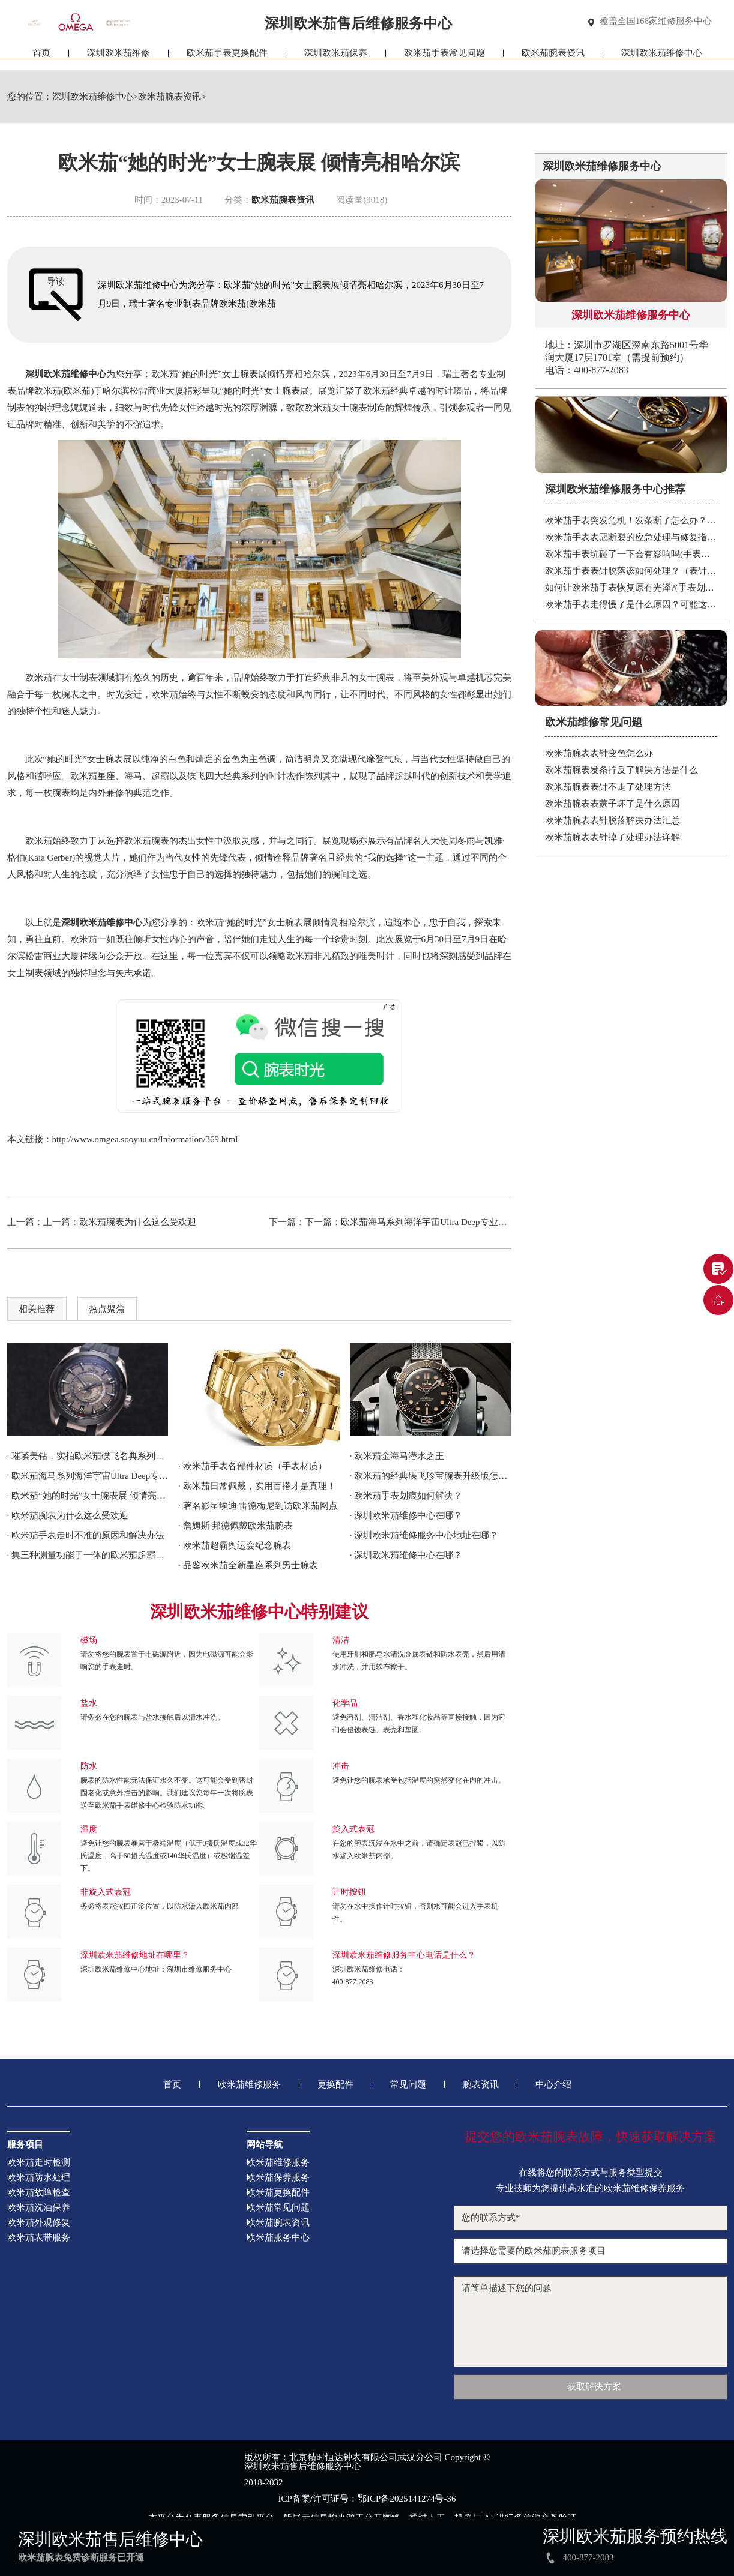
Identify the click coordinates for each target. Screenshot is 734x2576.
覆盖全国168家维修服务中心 (656, 21)
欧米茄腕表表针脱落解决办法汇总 (612, 820)
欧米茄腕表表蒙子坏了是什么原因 (612, 803)
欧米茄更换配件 (278, 2192)
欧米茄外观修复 (38, 2222)
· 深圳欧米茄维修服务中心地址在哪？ (424, 1535)
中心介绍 (553, 2084)
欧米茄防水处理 (38, 2177)
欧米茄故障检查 (38, 2192)
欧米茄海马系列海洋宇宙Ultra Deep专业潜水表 (433, 1222)
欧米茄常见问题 (278, 2207)
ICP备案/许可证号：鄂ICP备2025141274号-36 (367, 2498)
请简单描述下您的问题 (590, 2321)
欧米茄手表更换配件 (227, 58)
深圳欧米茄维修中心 (661, 58)
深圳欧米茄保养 (335, 58)
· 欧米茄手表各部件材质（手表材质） (252, 1466)
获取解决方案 (594, 2386)
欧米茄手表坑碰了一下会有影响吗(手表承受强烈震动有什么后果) (631, 554)
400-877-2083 (352, 1982)
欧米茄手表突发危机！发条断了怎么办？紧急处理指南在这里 (631, 520)
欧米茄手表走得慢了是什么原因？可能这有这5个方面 (631, 604)
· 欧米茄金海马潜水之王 (397, 1456)
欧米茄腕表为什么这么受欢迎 (137, 1222)
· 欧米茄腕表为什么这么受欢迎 (68, 1515)
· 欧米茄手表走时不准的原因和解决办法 (86, 1535)
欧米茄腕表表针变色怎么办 (599, 753)
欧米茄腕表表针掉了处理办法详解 (612, 837)
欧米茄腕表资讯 (553, 58)
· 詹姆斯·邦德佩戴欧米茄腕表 (235, 1525)
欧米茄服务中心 (278, 2237)
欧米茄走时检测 (38, 2162)
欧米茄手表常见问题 (444, 58)
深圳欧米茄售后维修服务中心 (302, 2466)
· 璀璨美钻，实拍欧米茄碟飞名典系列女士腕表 (88, 1456)
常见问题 (408, 2084)
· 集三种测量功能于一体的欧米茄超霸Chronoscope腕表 (88, 1555)
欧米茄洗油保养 (38, 2207)
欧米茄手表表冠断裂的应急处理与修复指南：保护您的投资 (631, 537)
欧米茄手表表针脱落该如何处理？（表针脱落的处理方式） (631, 571)
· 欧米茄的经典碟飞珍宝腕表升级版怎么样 (430, 1476)
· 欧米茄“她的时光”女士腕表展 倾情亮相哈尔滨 (88, 1495)
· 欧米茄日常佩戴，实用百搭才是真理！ (257, 1486)
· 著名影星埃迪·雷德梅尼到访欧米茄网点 (258, 1506)
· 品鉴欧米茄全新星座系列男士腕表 (248, 1565)
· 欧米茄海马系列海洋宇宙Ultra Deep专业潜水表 (88, 1476)
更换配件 (335, 2084)
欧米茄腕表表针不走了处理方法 (608, 787)
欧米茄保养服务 (278, 2177)
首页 (41, 58)
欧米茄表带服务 (38, 2237)
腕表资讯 (481, 2084)
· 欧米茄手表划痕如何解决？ (406, 1495)
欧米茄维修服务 (249, 2084)
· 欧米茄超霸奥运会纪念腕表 (234, 1545)
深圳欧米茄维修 (118, 58)
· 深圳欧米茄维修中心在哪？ (406, 1515)
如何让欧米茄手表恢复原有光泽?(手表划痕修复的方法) (631, 587)
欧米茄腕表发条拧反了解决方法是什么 (621, 770)
